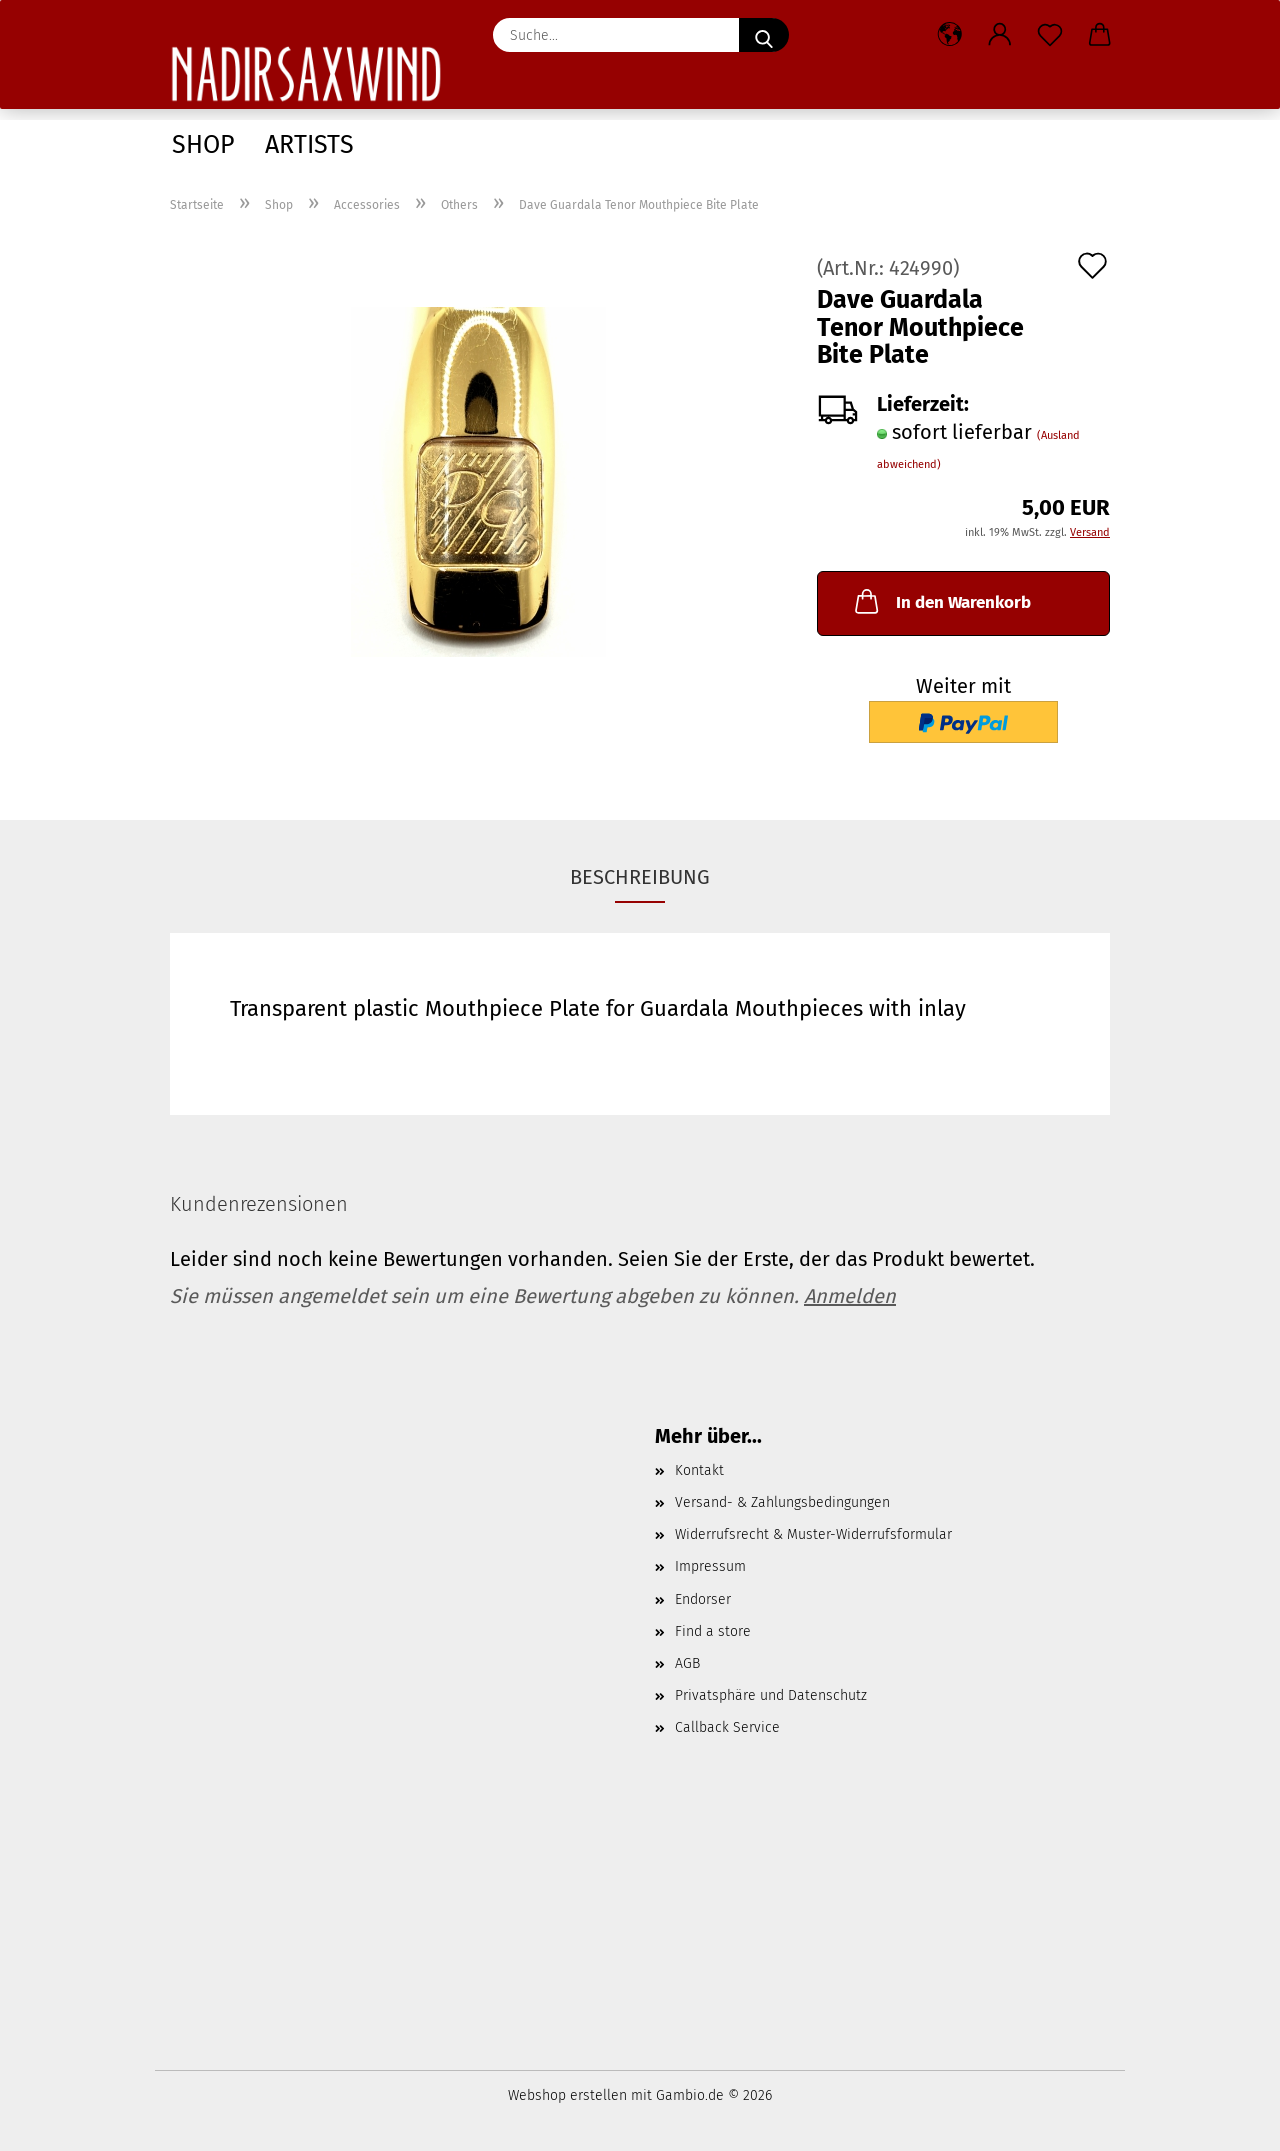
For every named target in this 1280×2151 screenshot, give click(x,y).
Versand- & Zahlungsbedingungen (782, 1502)
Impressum (710, 1566)
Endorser (703, 1599)
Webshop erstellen (567, 2095)
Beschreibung (640, 877)
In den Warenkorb (941, 601)
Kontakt (699, 1470)
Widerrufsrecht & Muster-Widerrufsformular (813, 1534)
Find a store (713, 1631)
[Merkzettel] (1050, 35)
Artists (309, 145)
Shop (203, 145)
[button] (950, 35)
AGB (687, 1663)
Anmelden (850, 1296)
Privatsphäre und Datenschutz (771, 1695)
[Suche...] (764, 35)
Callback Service (727, 1727)
